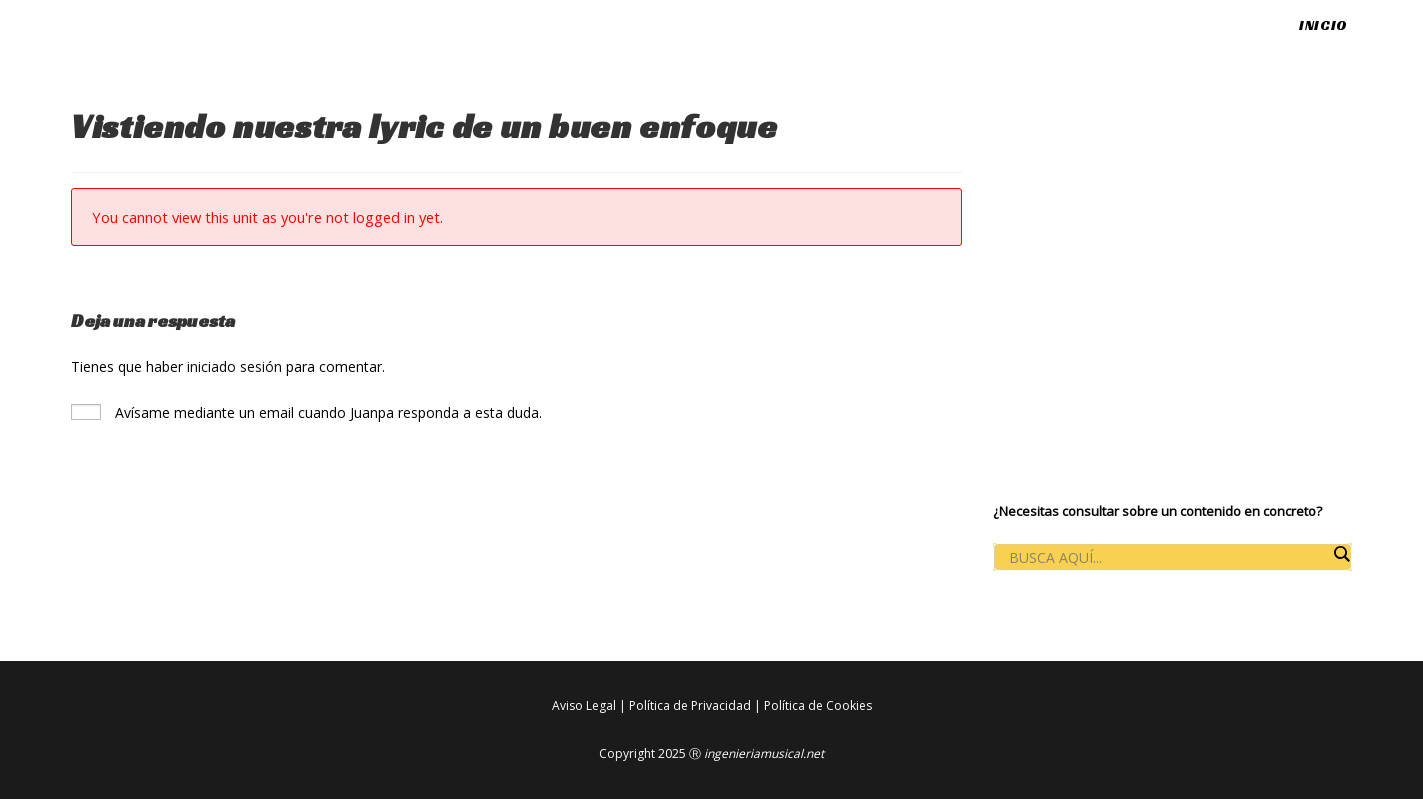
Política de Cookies (818, 705)
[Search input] (1167, 558)
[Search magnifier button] (1341, 554)
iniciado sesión (234, 366)
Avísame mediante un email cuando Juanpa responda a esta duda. (306, 412)
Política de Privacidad (690, 705)
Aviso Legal (584, 705)
